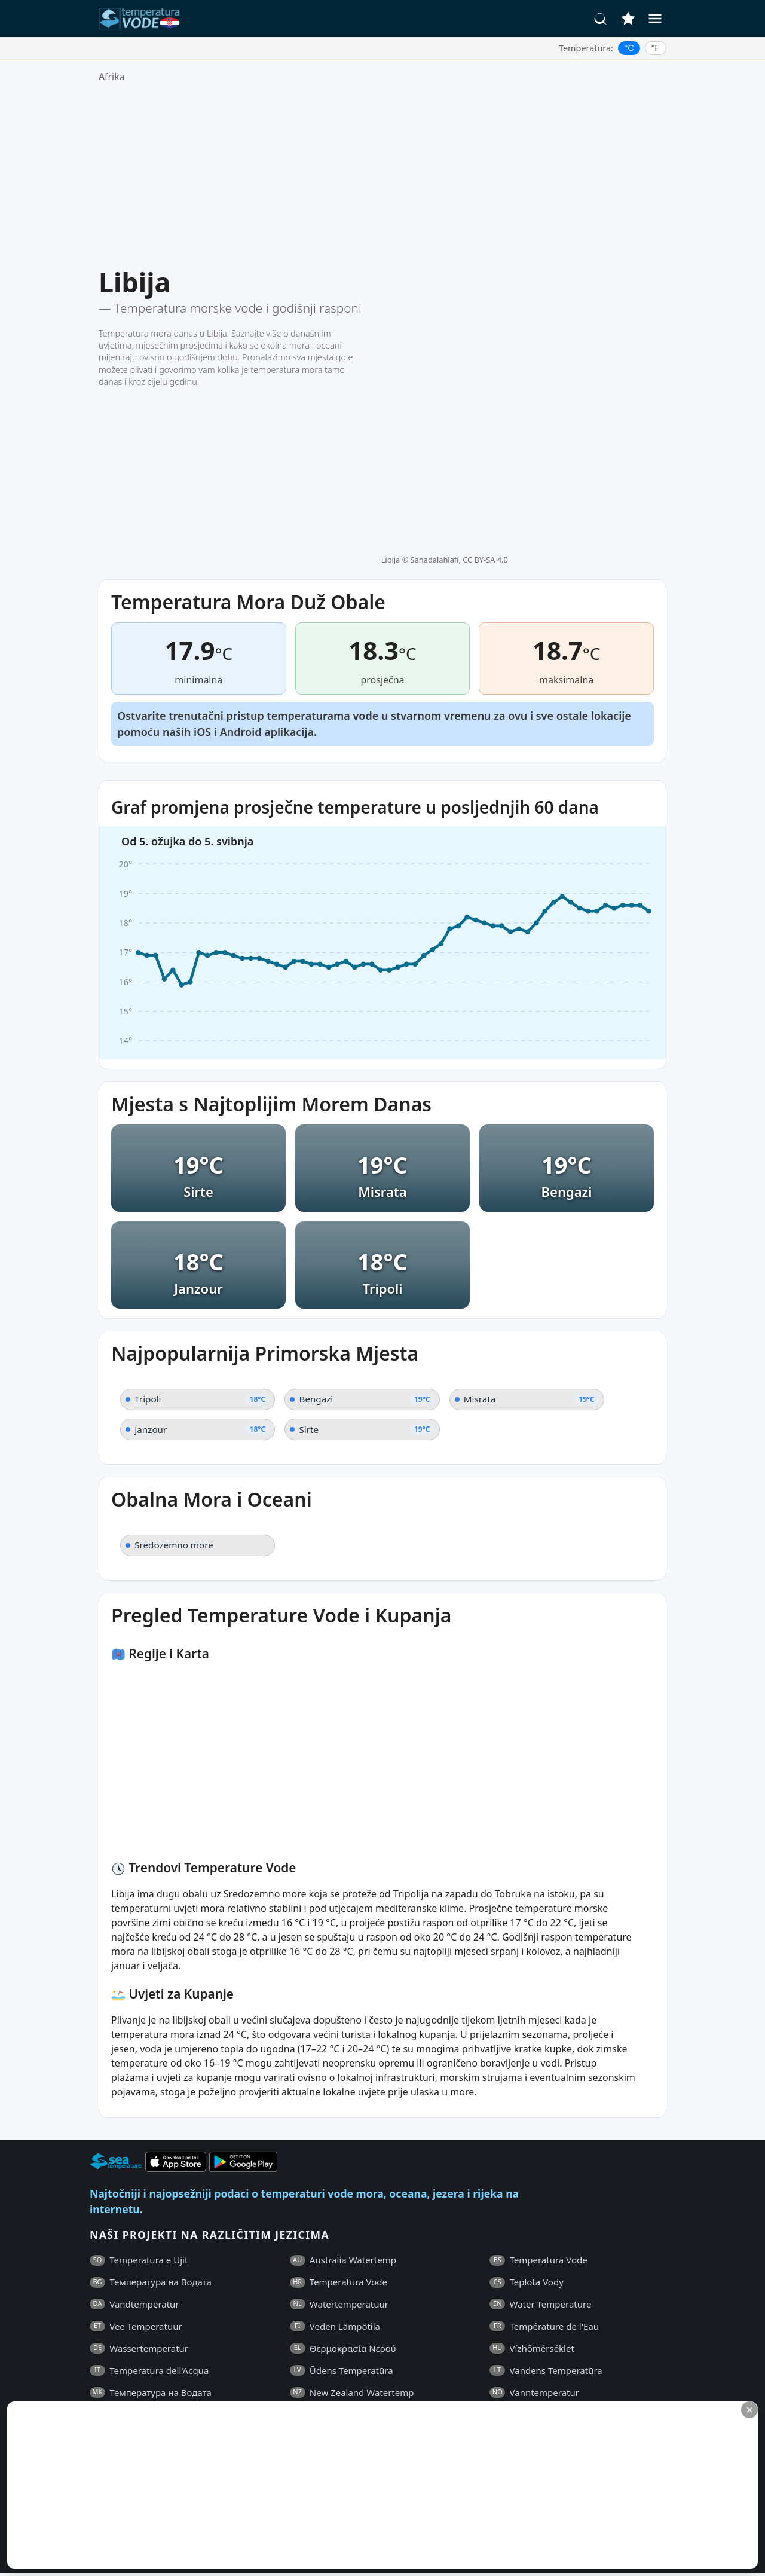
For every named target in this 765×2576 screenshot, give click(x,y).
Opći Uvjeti (141, 2370)
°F (655, 48)
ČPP (98, 2370)
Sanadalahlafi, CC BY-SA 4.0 (459, 274)
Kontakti (290, 2370)
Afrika (112, 76)
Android (241, 555)
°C (629, 48)
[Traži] (600, 18)
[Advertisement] (382, 175)
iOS (202, 555)
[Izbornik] (655, 18)
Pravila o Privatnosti (218, 2370)
